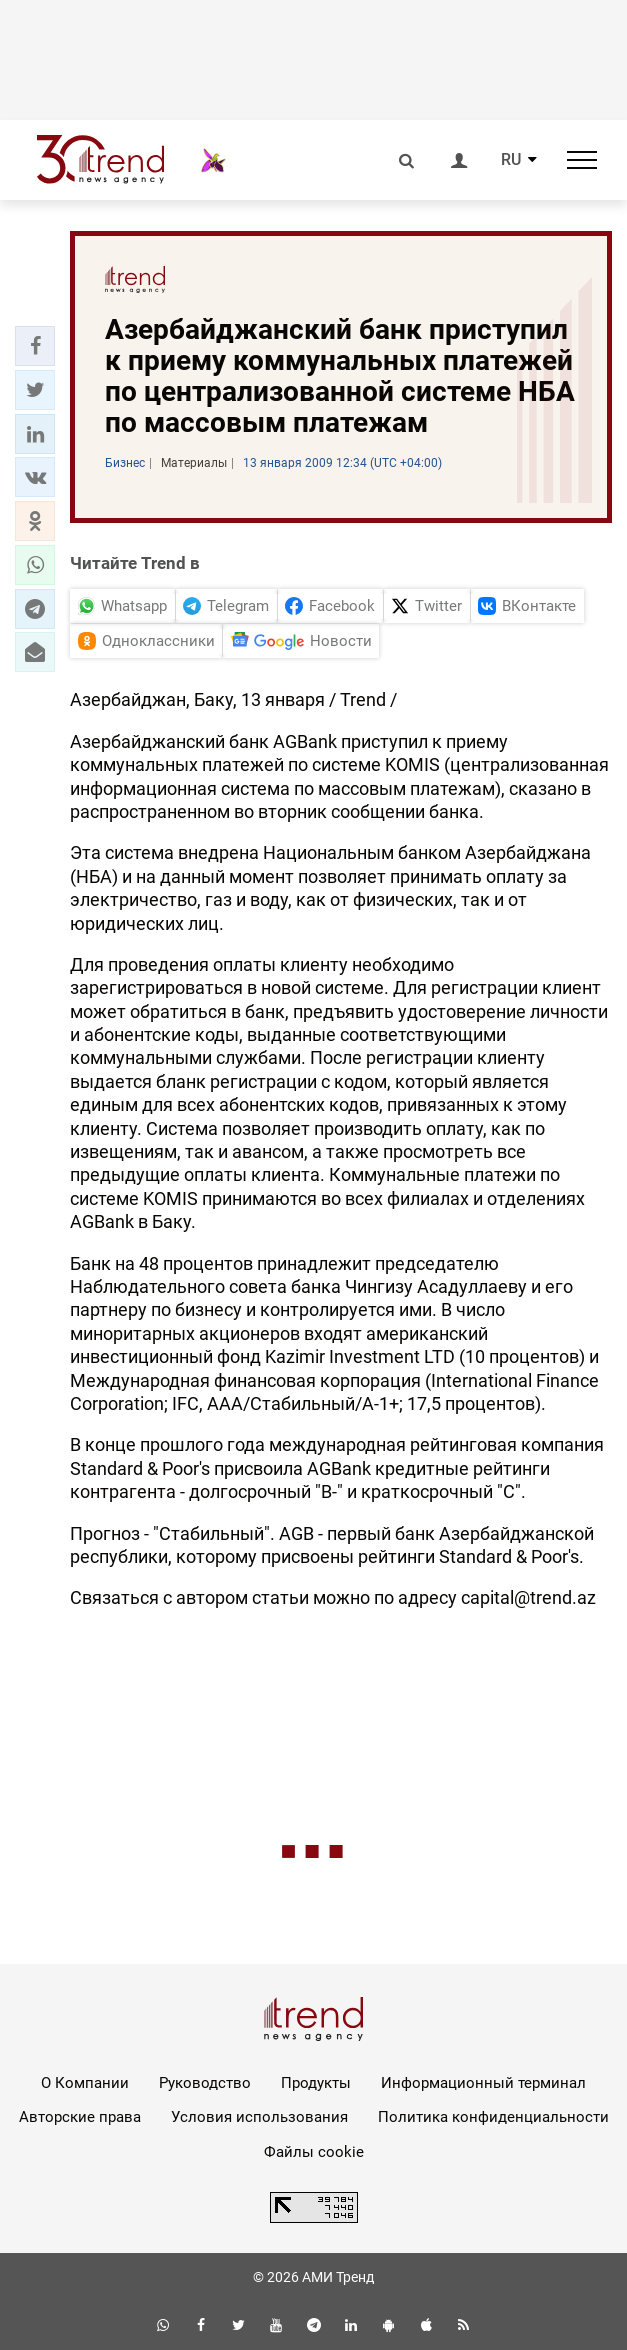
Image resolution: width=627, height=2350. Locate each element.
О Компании (85, 2083)
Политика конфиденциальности (493, 2117)
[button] (35, 346)
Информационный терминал (483, 2083)
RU (511, 160)
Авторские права (80, 2117)
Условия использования (259, 2117)
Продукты (316, 2083)
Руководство (205, 2083)
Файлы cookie (314, 2152)
